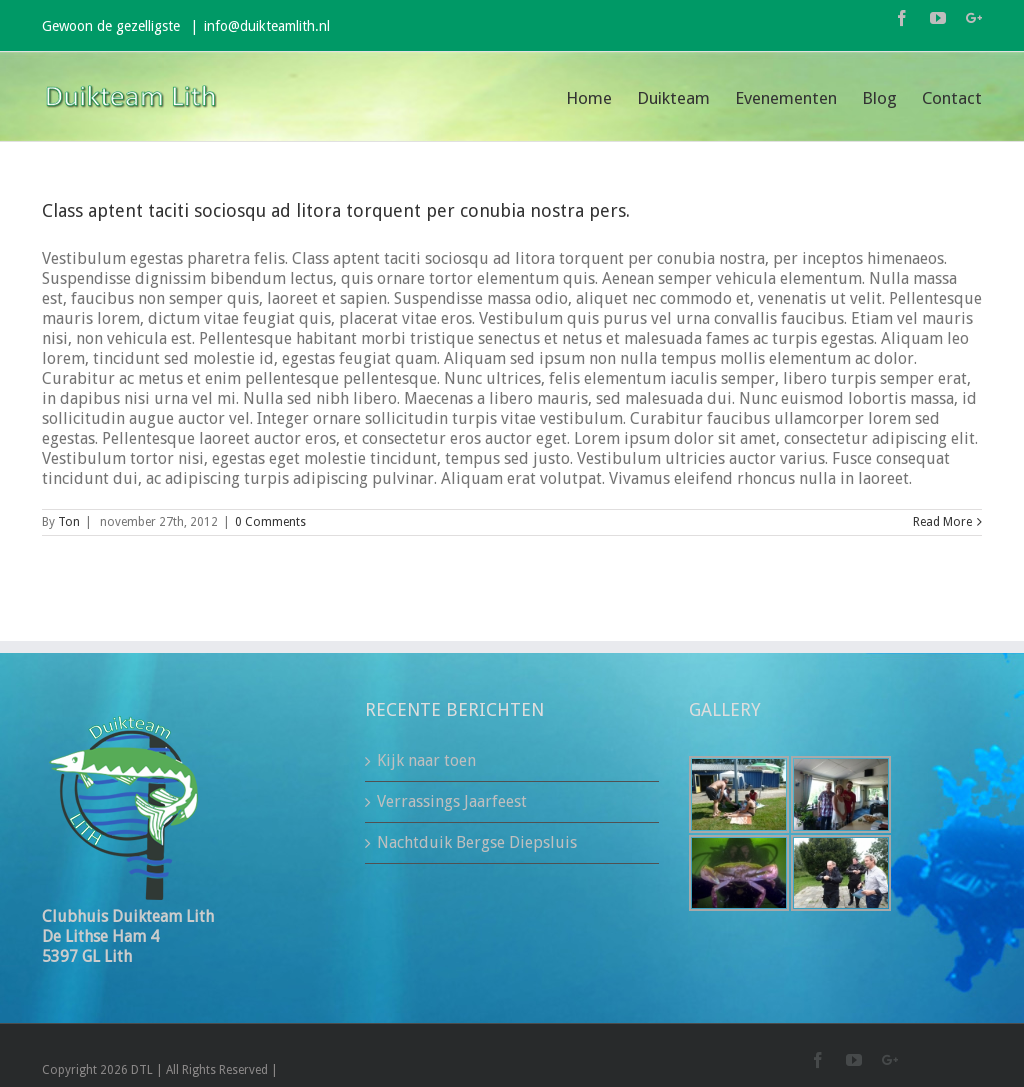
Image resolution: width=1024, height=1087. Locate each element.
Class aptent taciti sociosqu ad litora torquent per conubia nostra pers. (336, 210)
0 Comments (270, 522)
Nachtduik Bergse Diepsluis (477, 842)
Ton (69, 522)
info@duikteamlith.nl (267, 26)
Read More (942, 522)
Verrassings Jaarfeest (452, 801)
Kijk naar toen (426, 760)
